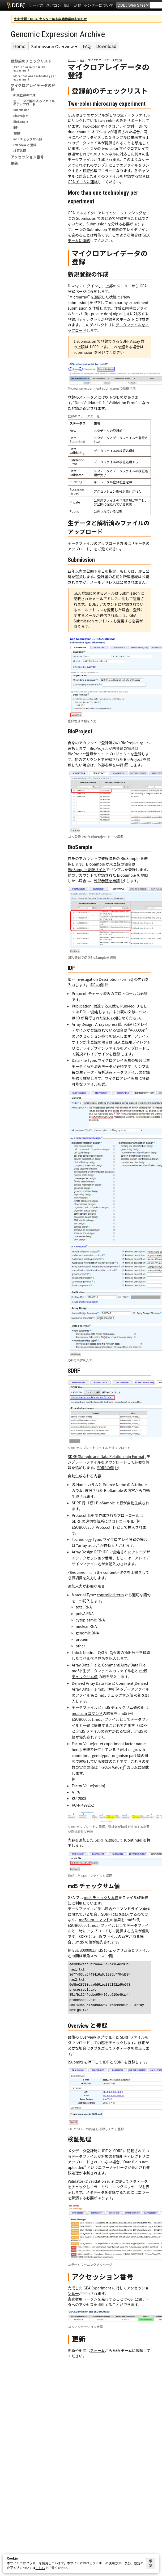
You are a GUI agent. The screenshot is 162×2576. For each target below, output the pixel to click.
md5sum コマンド (87, 1713)
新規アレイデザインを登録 (97, 1054)
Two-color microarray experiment (29, 69)
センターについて (99, 5)
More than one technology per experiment (34, 78)
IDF (15, 127)
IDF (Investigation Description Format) (100, 979)
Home (19, 46)
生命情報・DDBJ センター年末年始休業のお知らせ (50, 18)
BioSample (20, 121)
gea (82, 60)
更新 (14, 163)
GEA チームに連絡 (83, 181)
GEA (128, 1024)
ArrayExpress (106, 1024)
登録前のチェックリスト (31, 61)
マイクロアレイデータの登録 (33, 87)
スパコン (53, 5)
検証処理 (19, 151)
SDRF (16, 133)
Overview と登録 (24, 145)
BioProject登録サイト (86, 753)
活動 (77, 5)
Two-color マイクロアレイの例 (108, 126)
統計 (67, 5)
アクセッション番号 (27, 157)
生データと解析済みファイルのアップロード (34, 103)
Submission (21, 110)
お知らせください (125, 1017)
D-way (73, 285)
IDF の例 (97, 984)
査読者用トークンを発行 (88, 2299)
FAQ (87, 46)
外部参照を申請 (110, 765)
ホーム (72, 60)
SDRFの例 (105, 1467)
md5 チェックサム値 (27, 139)
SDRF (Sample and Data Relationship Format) (107, 1456)
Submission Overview (52, 46)
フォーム (97, 2350)
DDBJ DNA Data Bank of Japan (16, 5)
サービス (36, 5)
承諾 (150, 2563)
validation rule (101, 2181)
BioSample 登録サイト (87, 869)
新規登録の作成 (24, 95)
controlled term (110, 1594)
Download (106, 46)
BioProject (20, 116)
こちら (40, 2567)
